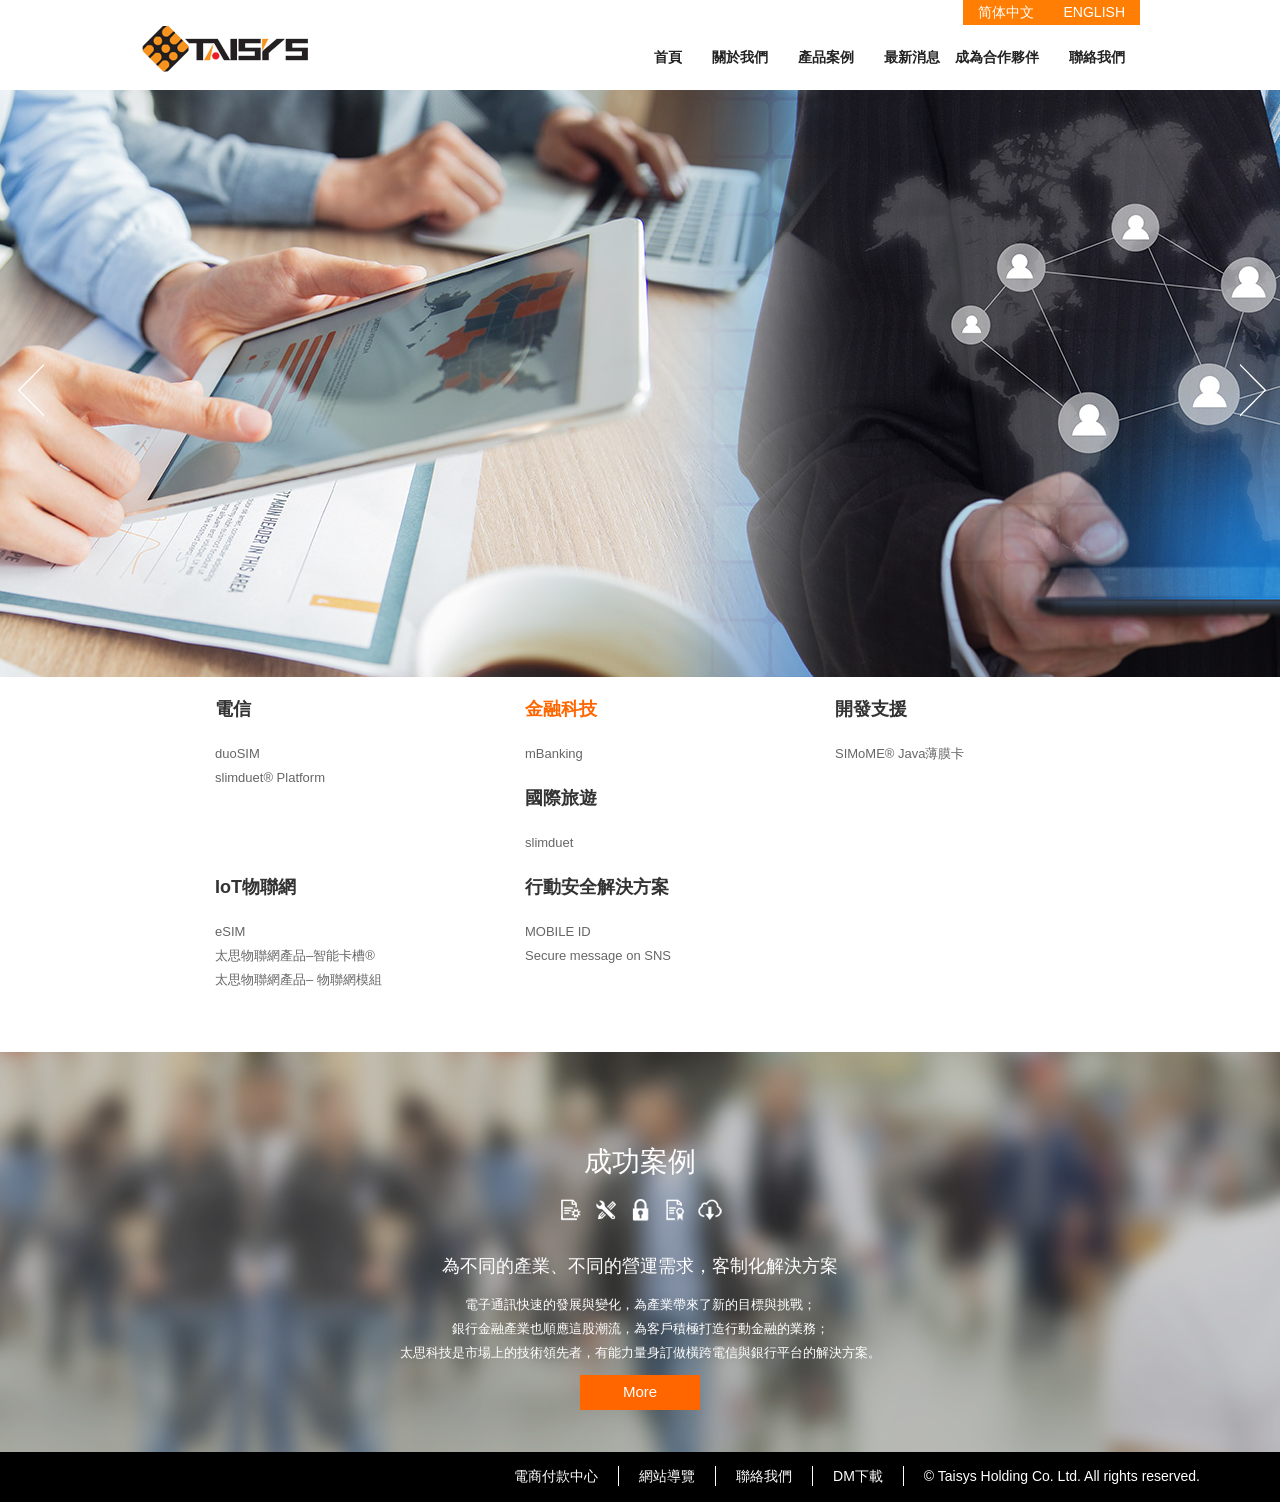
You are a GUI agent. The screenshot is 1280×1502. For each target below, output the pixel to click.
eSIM (230, 931)
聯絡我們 (1097, 57)
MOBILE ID (558, 931)
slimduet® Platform (270, 777)
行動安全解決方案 (597, 887)
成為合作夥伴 (997, 57)
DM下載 (858, 1476)
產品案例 (826, 57)
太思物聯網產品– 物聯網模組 (298, 979)
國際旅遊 (561, 798)
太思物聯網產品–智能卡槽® (295, 955)
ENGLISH (1094, 12)
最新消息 (912, 57)
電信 (233, 709)
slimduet (549, 842)
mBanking (554, 753)
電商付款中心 (556, 1476)
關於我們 (740, 57)
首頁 (668, 57)
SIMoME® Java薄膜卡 (900, 753)
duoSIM (237, 753)
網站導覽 (667, 1476)
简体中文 (1006, 12)
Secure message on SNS (598, 955)
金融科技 (561, 709)
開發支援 (871, 709)
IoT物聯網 (255, 887)
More (640, 1391)
